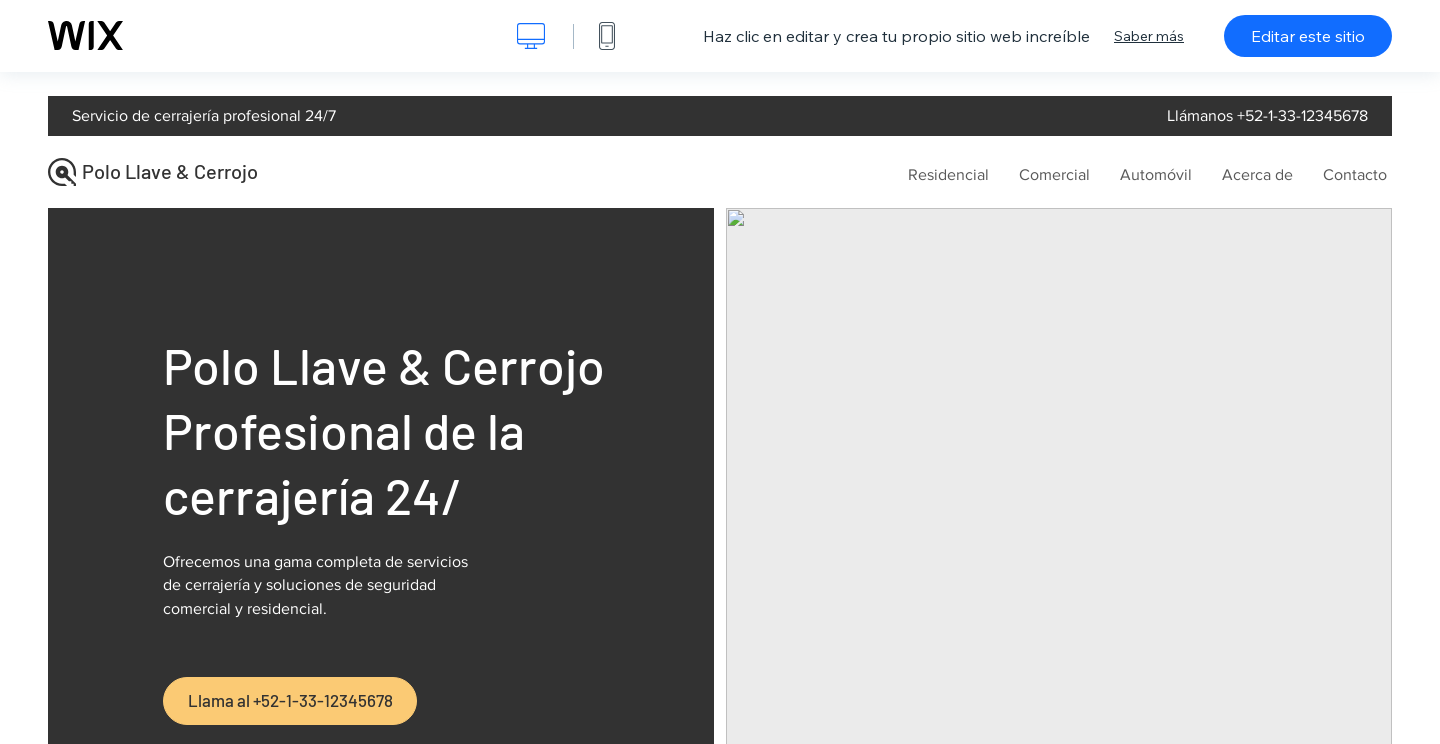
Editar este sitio (1308, 36)
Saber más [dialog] (1149, 36)
